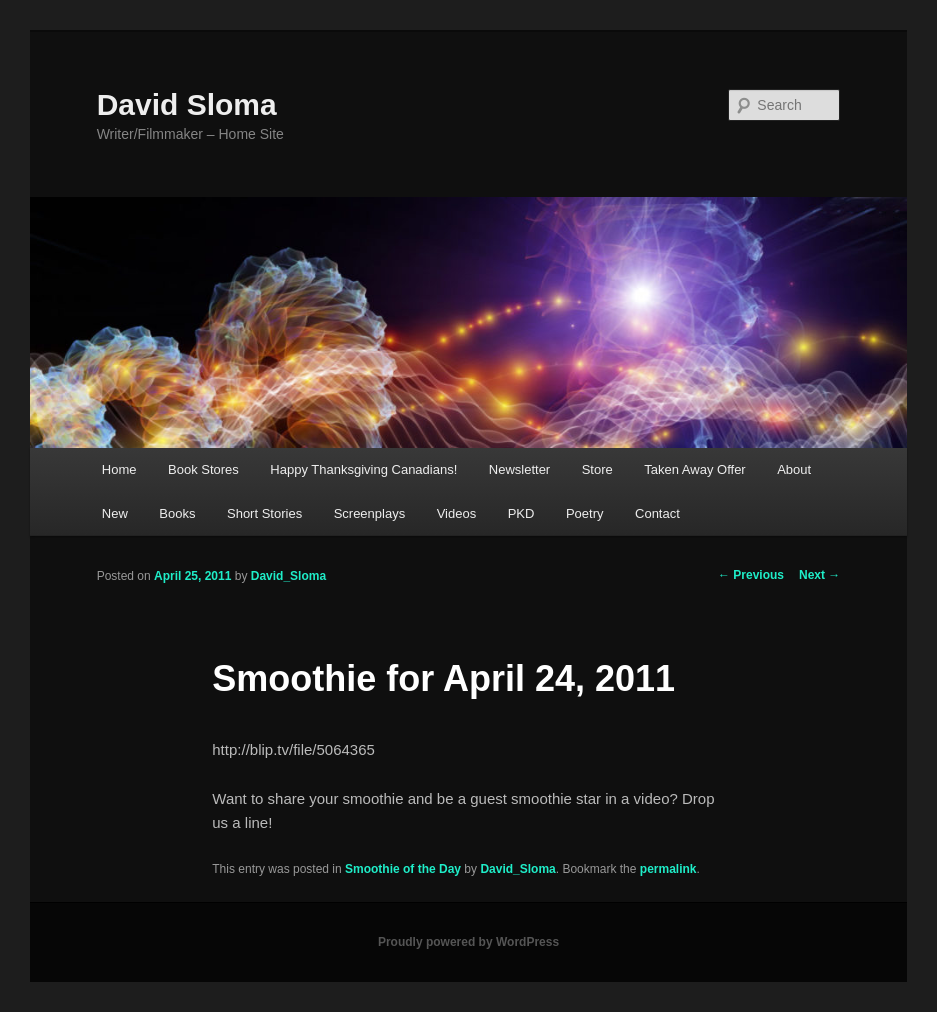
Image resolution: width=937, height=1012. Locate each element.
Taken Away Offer (694, 469)
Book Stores (203, 469)
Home (119, 469)
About (794, 469)
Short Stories (264, 513)
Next (819, 575)
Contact (657, 513)
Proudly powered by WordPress (468, 942)
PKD (521, 513)
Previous (751, 575)
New (115, 513)
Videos (457, 513)
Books (177, 513)
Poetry (585, 513)
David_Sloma (288, 576)
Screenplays (370, 513)
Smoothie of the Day (403, 869)
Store (597, 469)
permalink (668, 869)
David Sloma (187, 104)
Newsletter (519, 469)
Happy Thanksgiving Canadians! (363, 469)
